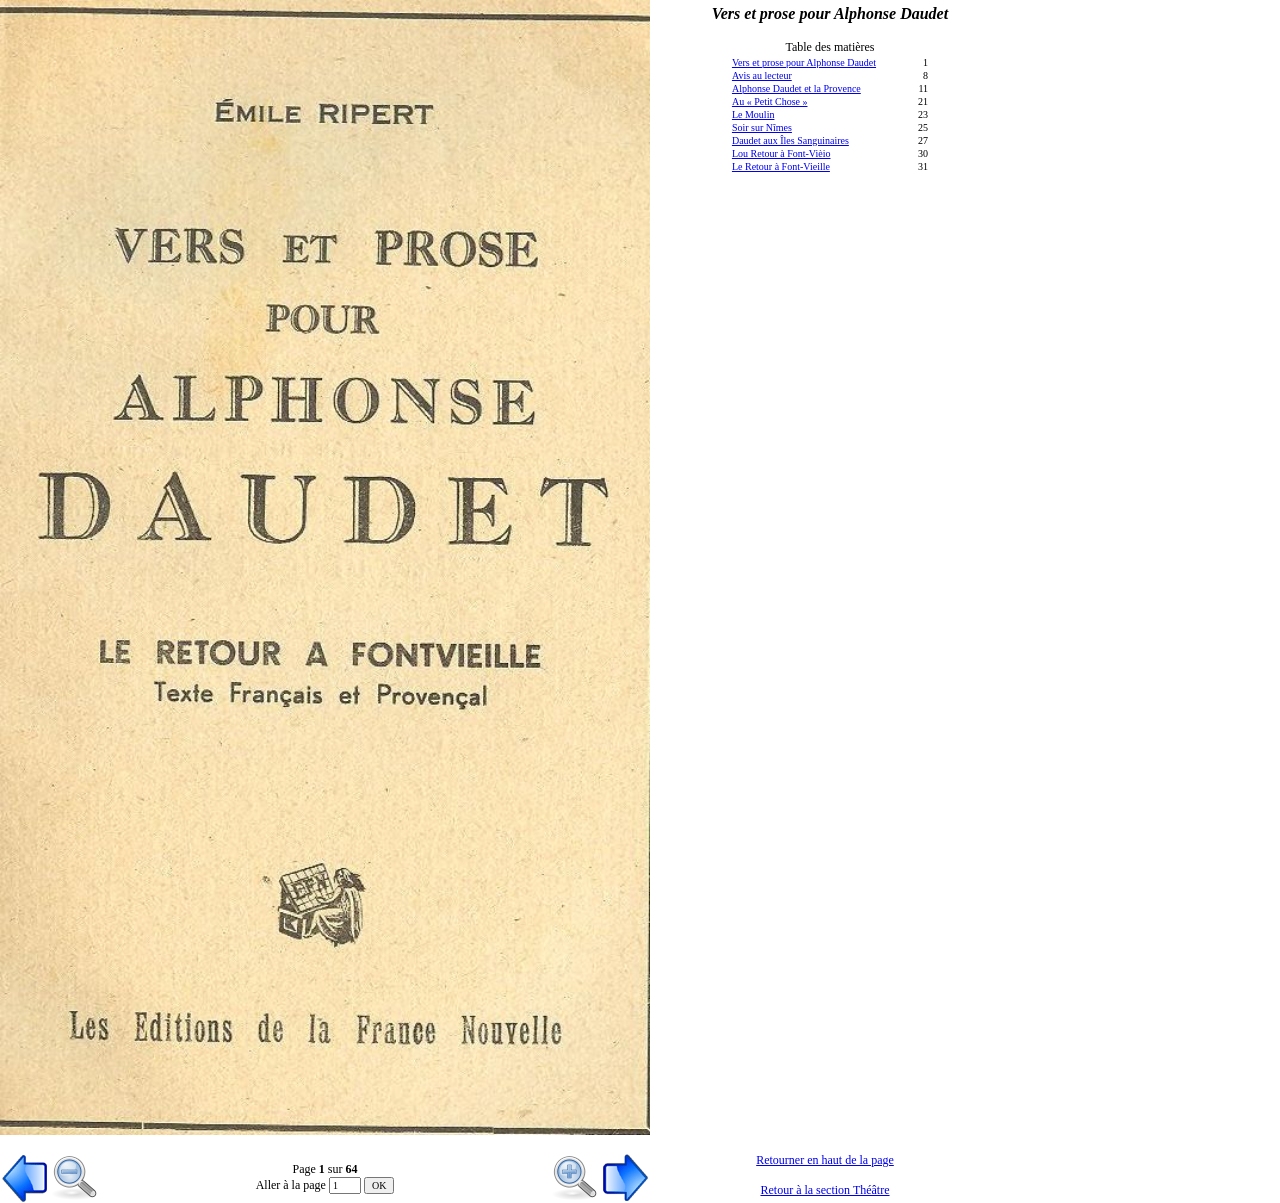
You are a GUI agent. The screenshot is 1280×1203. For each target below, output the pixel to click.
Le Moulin (753, 114)
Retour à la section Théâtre (824, 1190)
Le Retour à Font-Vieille (781, 166)
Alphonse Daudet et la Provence (796, 88)
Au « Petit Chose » (770, 101)
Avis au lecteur (762, 75)
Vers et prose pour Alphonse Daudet (804, 62)
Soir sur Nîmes (762, 127)
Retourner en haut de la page (825, 1160)
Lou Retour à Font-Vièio (781, 153)
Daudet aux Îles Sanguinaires (790, 140)
